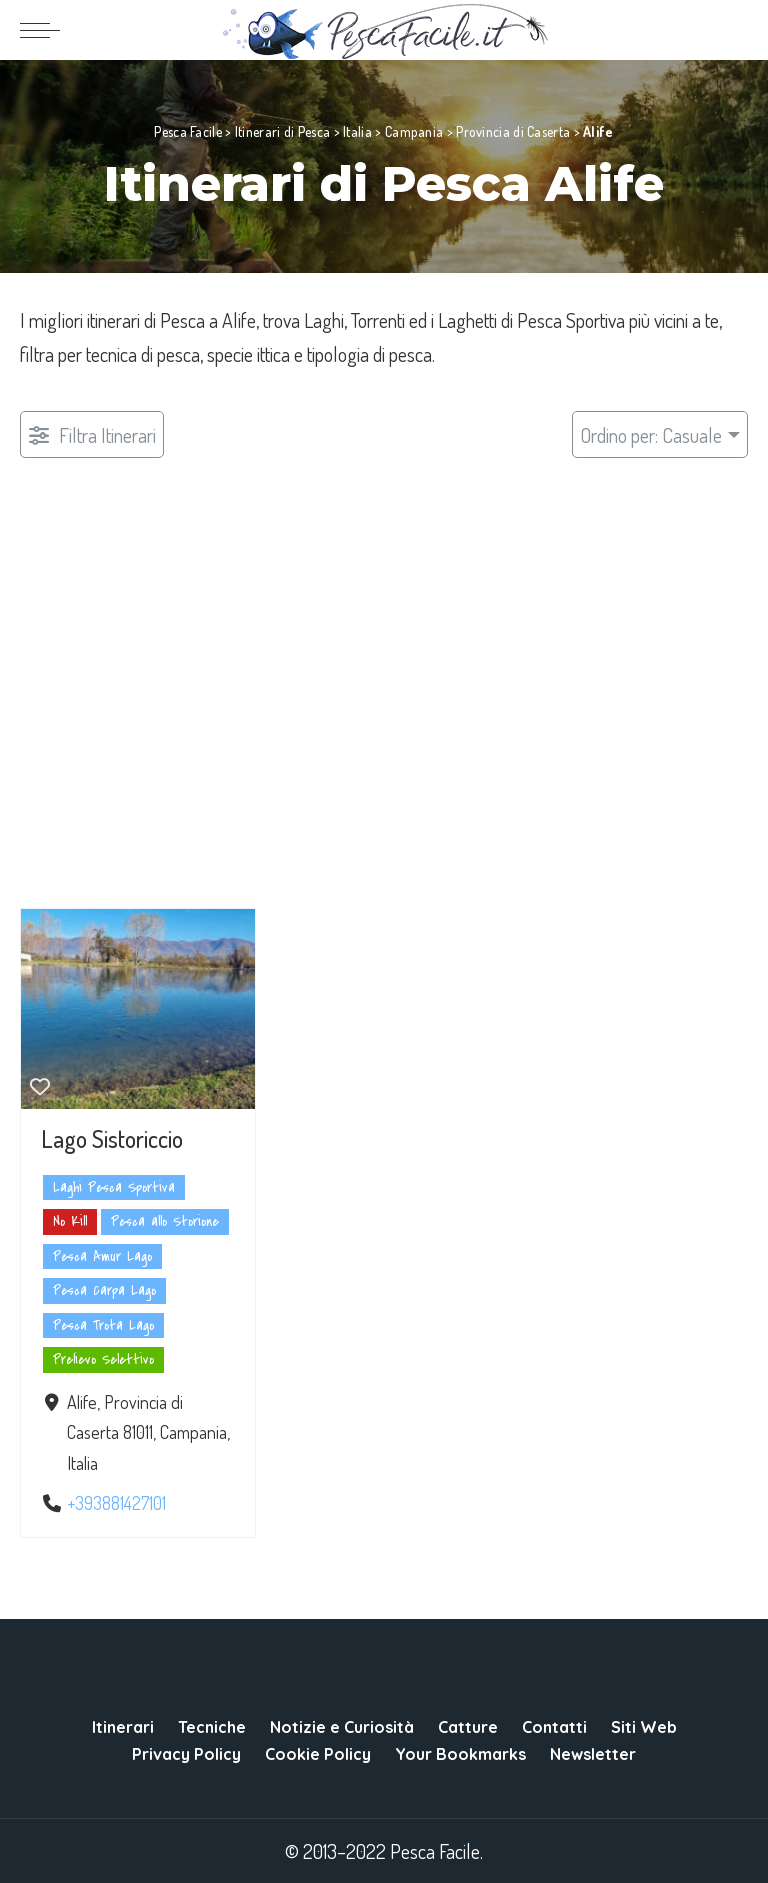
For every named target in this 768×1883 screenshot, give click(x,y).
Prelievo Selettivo (103, 1360)
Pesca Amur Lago (102, 1256)
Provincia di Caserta (513, 131)
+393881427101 (116, 1503)
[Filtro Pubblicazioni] (92, 434)
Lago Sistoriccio (112, 1138)
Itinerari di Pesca (282, 131)
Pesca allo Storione (165, 1222)
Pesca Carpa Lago (104, 1291)
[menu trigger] (45, 30)
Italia (357, 131)
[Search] (735, 30)
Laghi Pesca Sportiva (114, 1187)
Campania (414, 131)
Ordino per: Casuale (651, 435)
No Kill (70, 1222)
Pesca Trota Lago (103, 1325)
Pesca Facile (188, 131)
